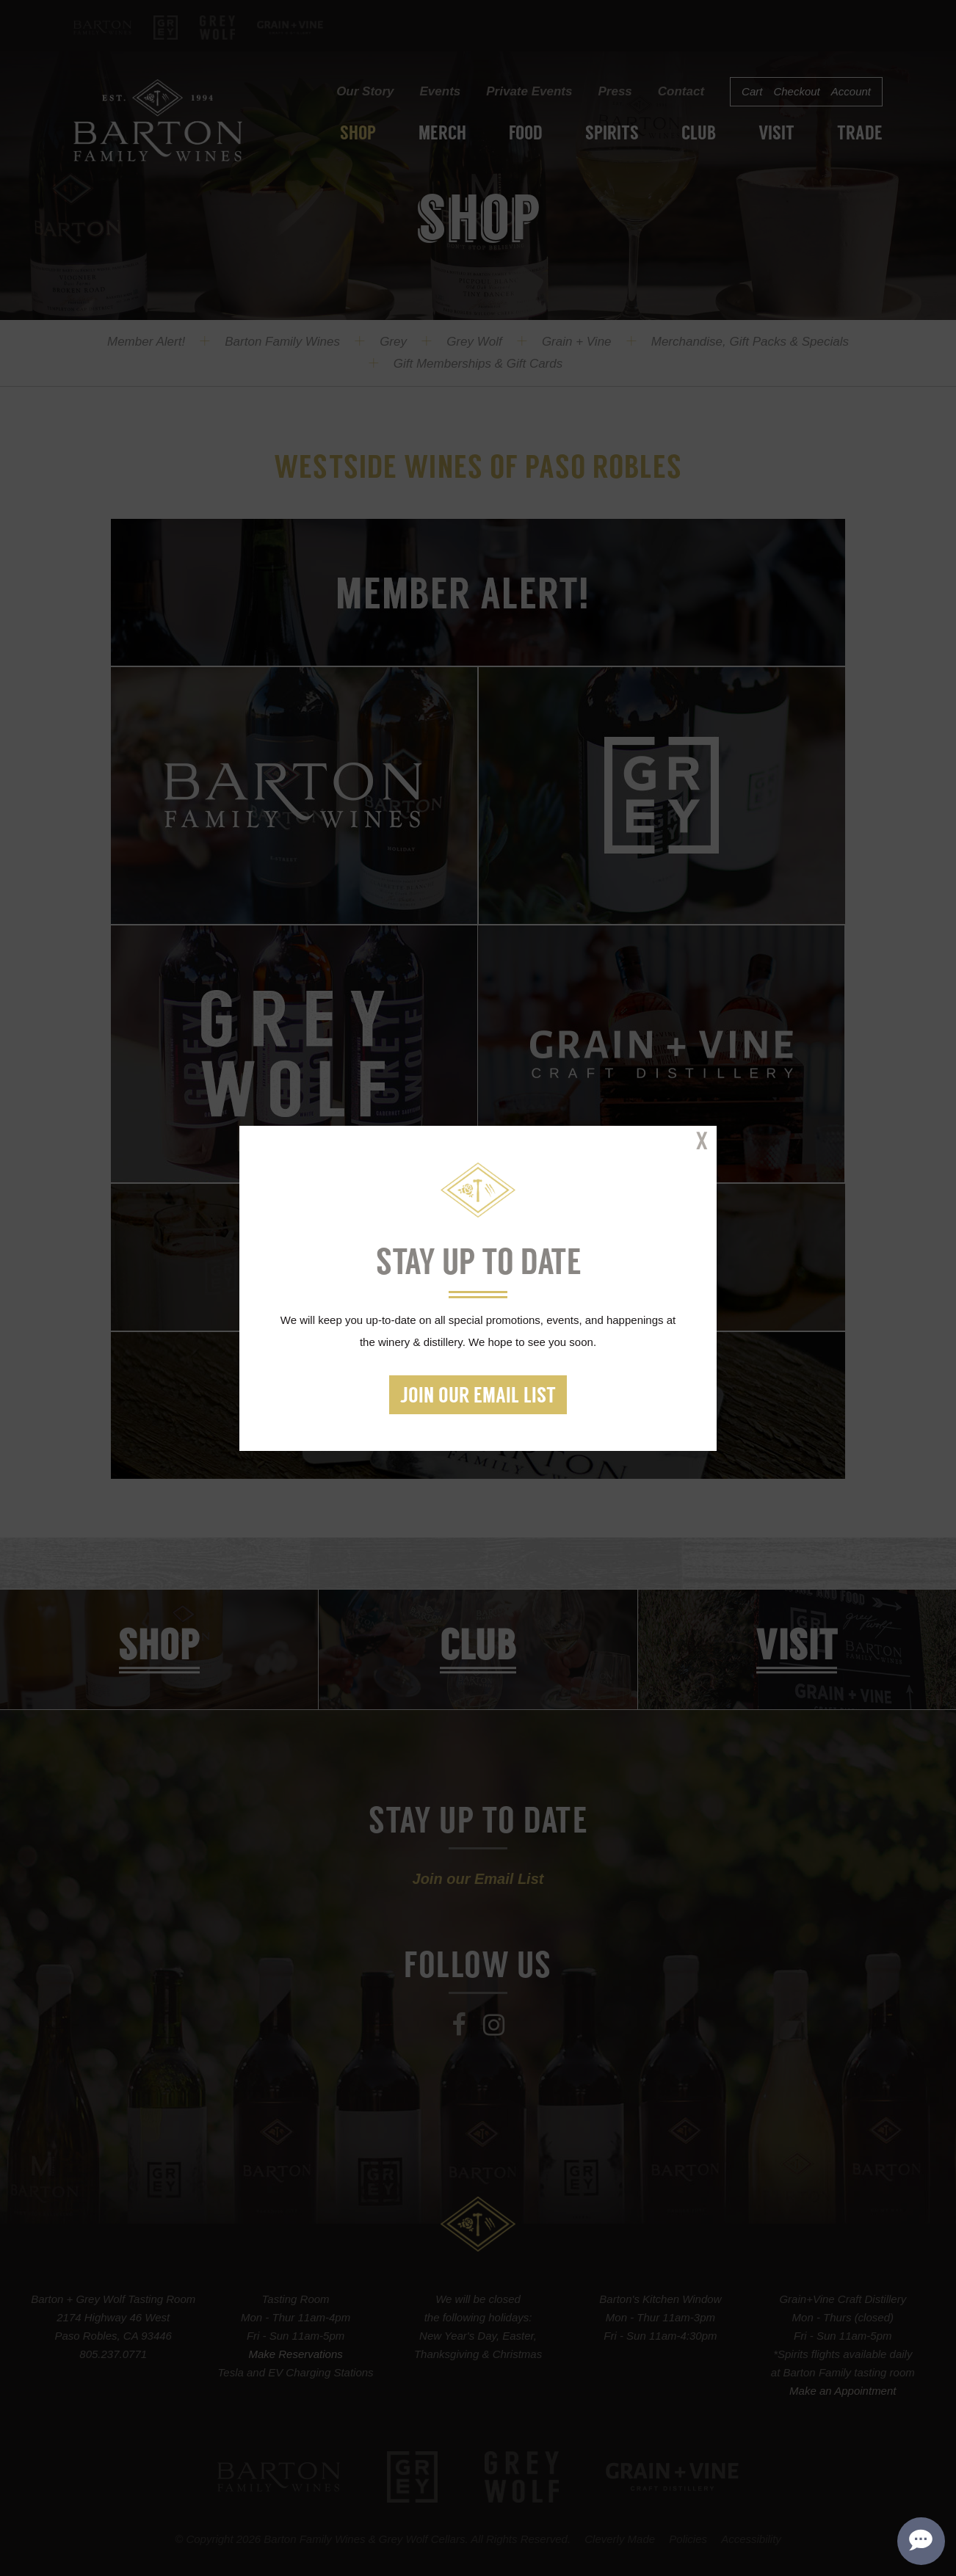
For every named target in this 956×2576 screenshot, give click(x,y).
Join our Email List (478, 1397)
